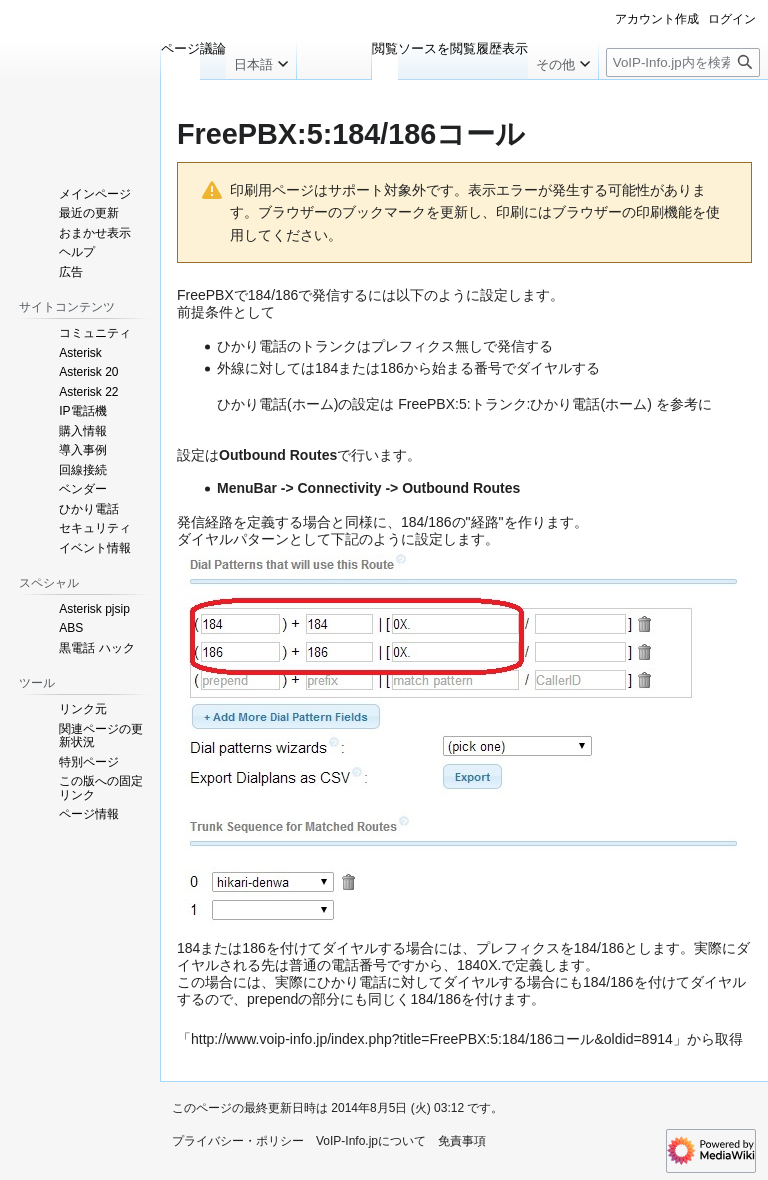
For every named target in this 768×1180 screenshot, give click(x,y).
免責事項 (462, 1141)
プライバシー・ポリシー (238, 1141)
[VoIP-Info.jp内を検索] (683, 62)
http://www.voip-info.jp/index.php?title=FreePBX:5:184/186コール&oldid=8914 (432, 1039)
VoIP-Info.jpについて (371, 1141)
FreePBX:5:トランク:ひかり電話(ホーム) (525, 404)
